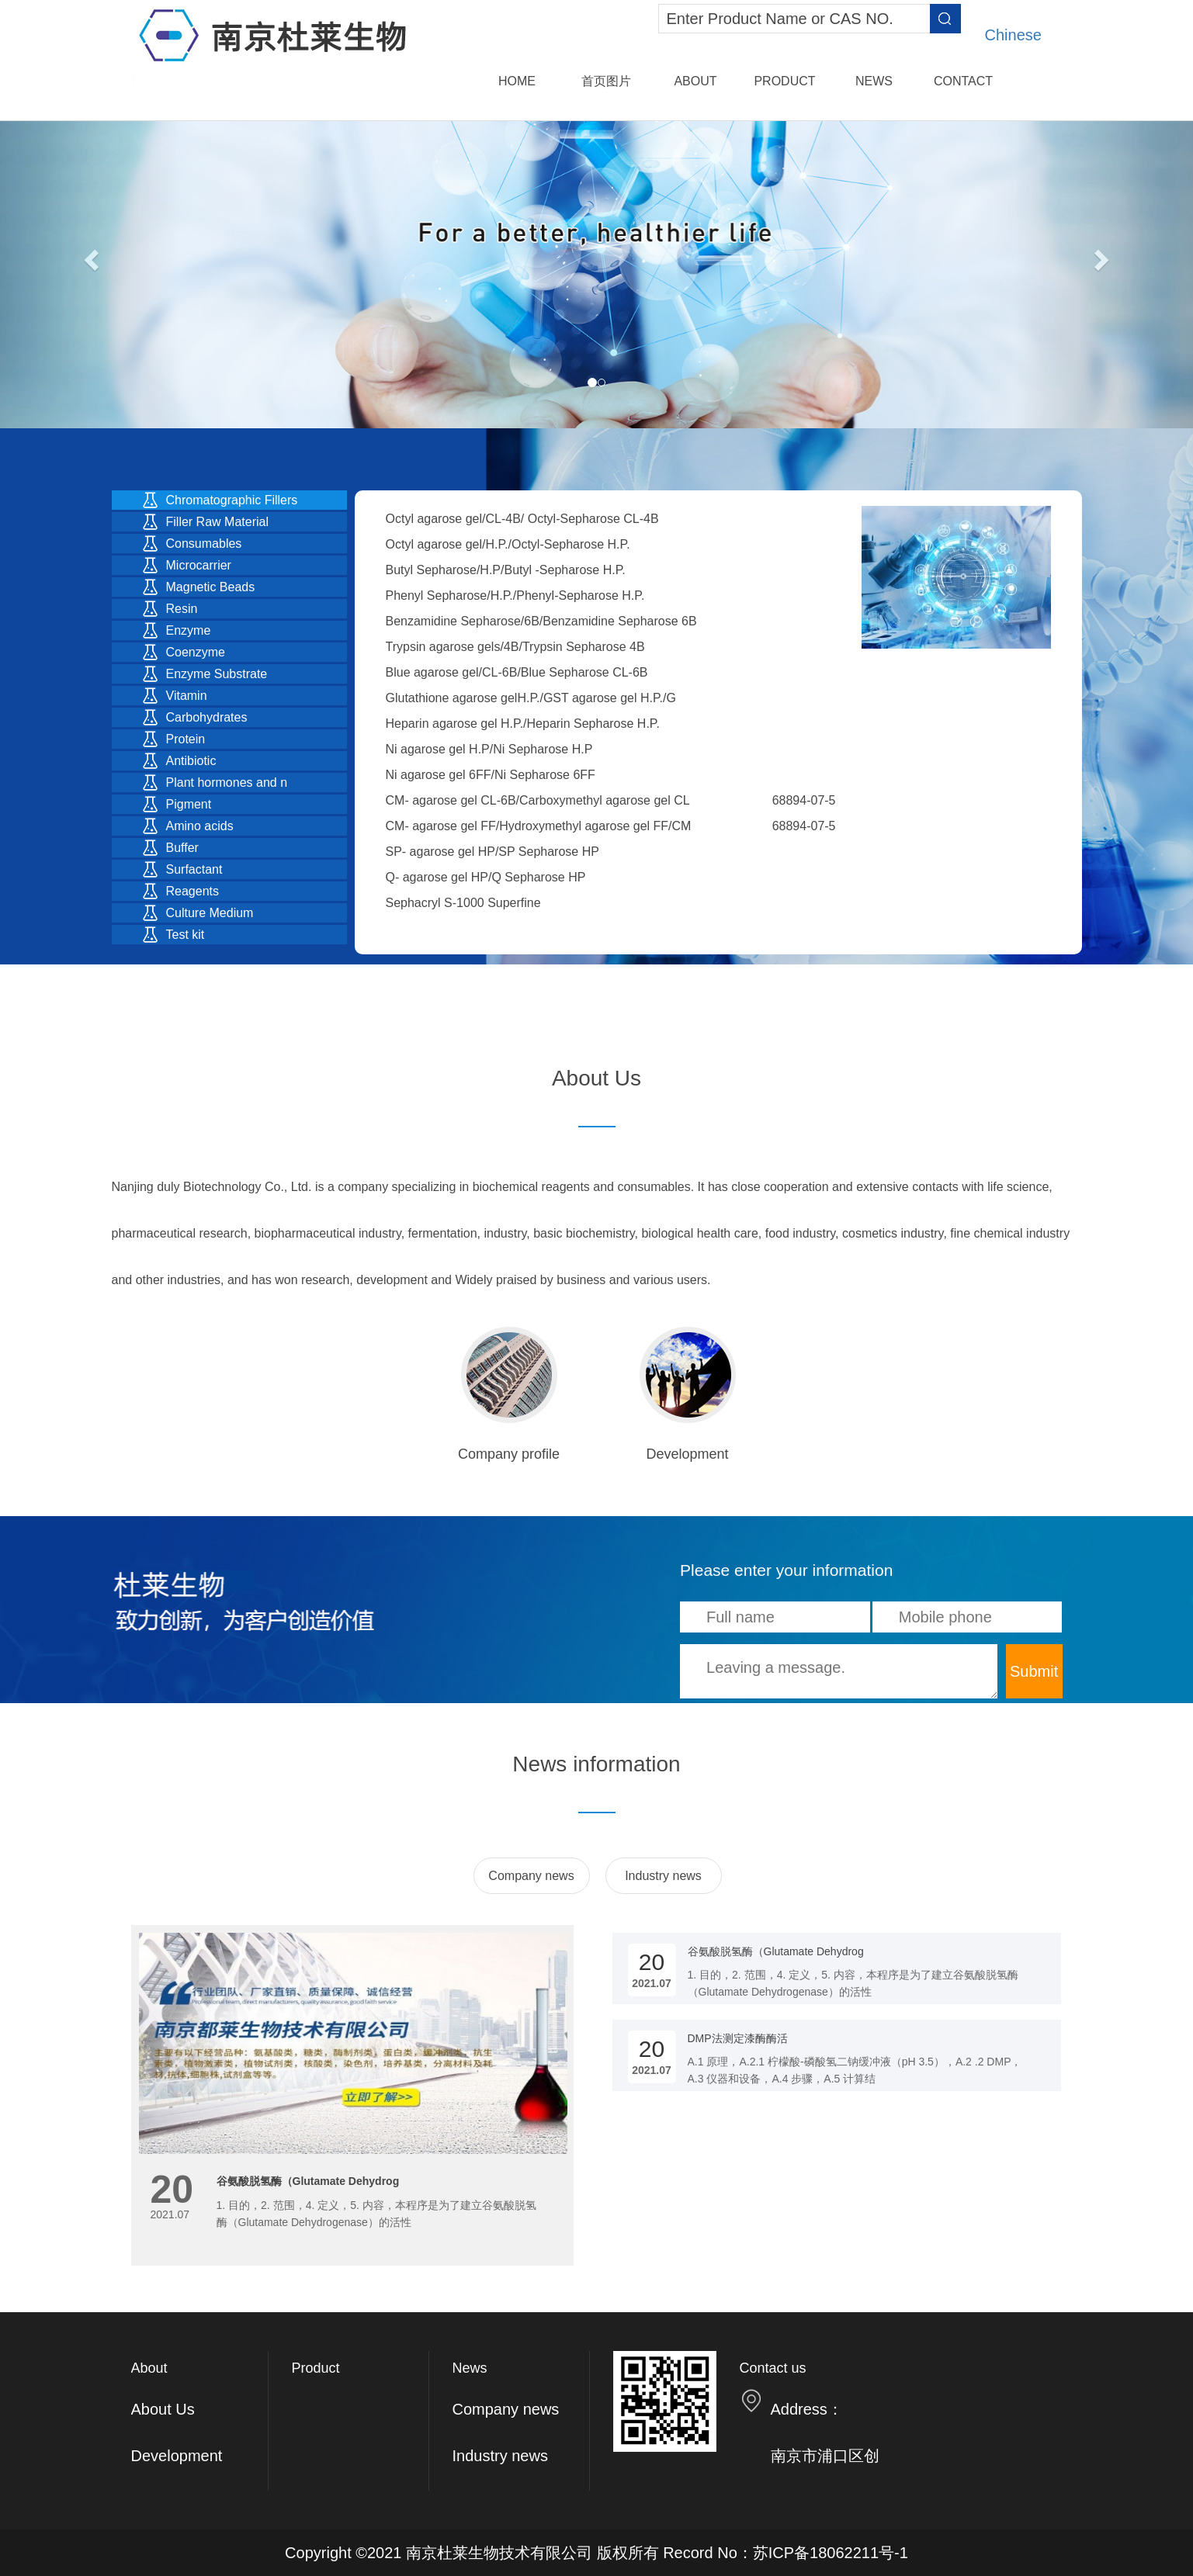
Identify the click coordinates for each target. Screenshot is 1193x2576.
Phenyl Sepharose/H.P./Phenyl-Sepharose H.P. (515, 595)
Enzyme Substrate (217, 673)
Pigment (189, 804)
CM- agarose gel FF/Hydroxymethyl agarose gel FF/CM (539, 826)
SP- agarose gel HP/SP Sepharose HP (492, 851)
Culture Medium (210, 912)
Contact (963, 81)
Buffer (182, 847)
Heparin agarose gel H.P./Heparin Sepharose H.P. (523, 723)
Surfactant (194, 869)
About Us (163, 2409)
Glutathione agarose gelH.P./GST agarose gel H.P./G (531, 698)
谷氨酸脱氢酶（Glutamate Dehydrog (308, 2181)
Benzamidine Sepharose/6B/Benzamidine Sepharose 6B (541, 621)
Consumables (204, 543)
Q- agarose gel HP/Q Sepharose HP (486, 877)
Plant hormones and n (227, 782)
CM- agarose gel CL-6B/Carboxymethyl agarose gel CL (538, 800)
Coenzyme (195, 652)
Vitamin (186, 695)
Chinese (1013, 34)
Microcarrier (198, 565)
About (695, 81)
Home (517, 81)
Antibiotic (191, 760)
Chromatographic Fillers (232, 500)
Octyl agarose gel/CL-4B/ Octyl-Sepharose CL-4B (522, 518)
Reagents (193, 891)
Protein (186, 739)
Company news (531, 1875)
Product (784, 81)
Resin (182, 608)
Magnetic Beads (210, 587)
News (874, 81)
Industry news (663, 1875)
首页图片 (606, 81)
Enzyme (188, 630)
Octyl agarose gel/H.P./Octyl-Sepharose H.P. (508, 544)
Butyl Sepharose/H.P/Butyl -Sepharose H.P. (506, 569)
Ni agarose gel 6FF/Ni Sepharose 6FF (490, 774)
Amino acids (200, 826)
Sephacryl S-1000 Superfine (463, 902)
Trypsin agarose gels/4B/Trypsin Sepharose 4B (515, 646)
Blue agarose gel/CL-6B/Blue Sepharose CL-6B (517, 672)
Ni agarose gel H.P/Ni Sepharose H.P (489, 749)
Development (177, 2455)
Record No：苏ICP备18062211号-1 (785, 2552)
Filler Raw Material (217, 521)
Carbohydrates (207, 717)
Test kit (185, 934)
